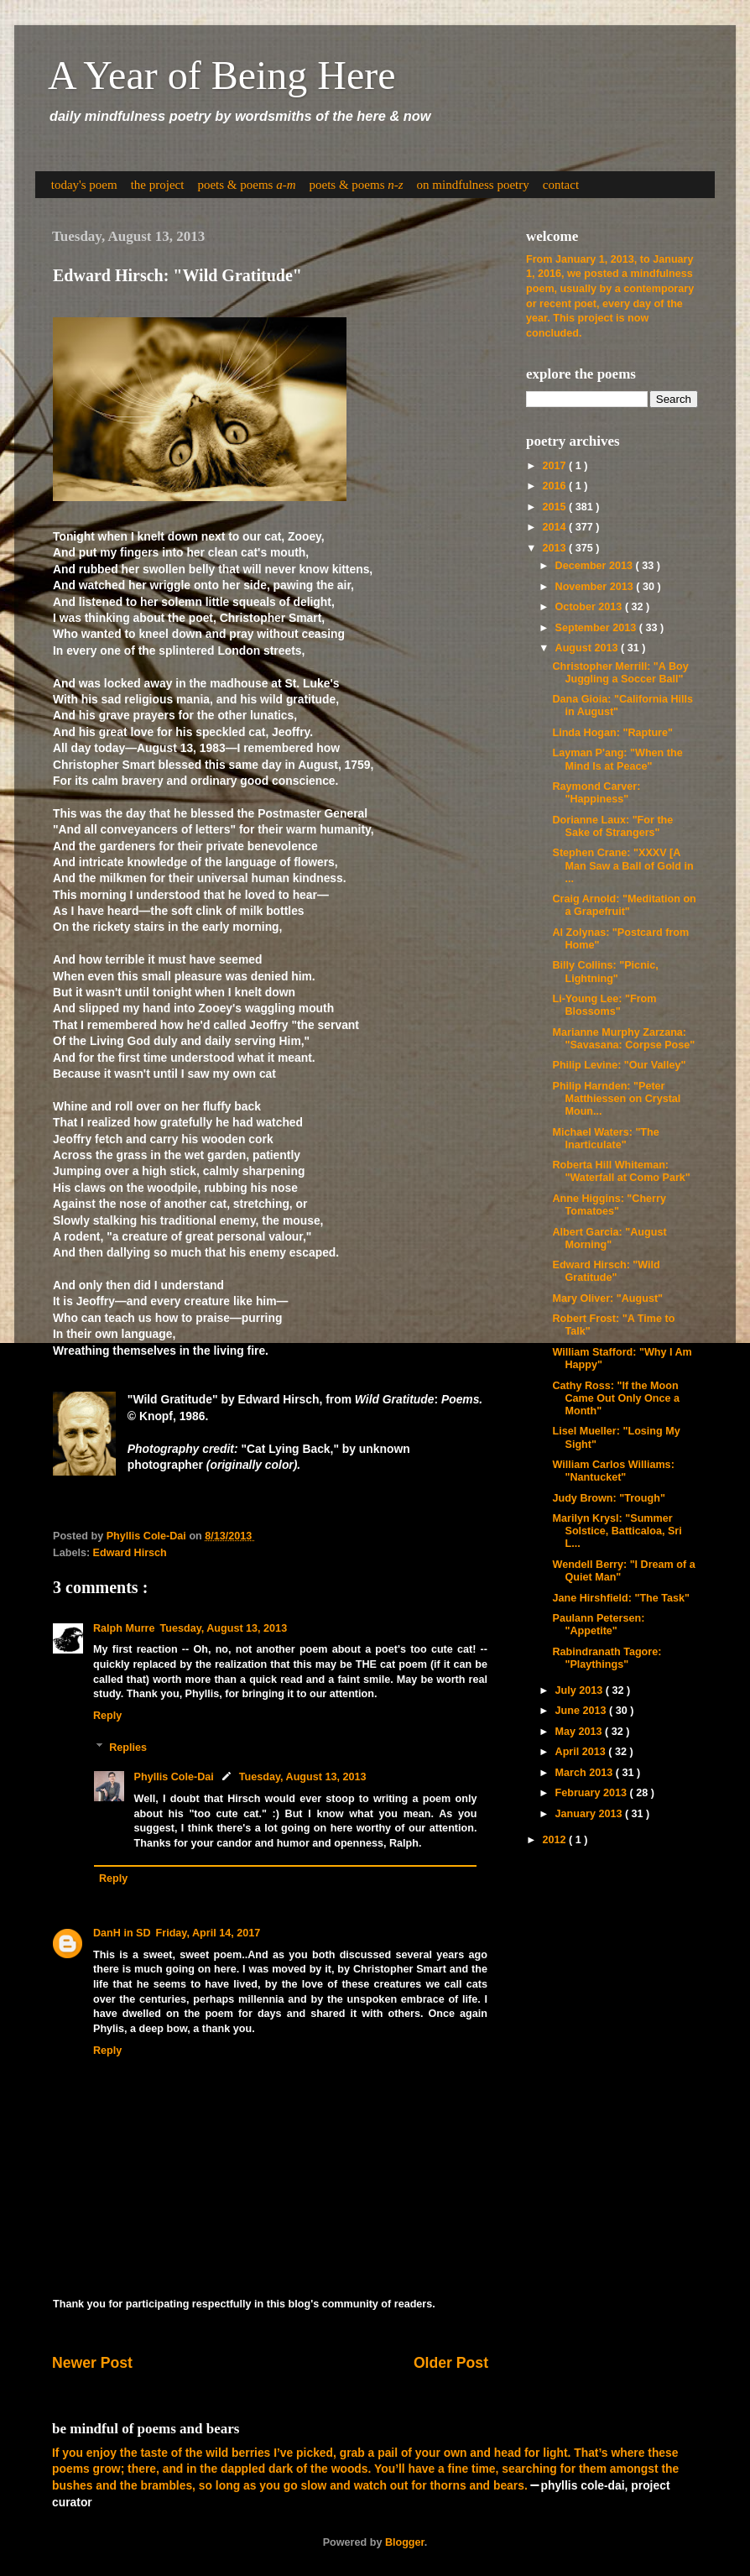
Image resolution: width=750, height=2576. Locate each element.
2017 (555, 466)
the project (158, 184)
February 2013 (592, 1793)
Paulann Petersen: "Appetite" (598, 1624)
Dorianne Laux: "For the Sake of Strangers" (612, 826)
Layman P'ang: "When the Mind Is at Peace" (617, 759)
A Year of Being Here (222, 75)
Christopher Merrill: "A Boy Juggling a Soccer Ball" (620, 673)
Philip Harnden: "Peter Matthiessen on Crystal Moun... (616, 1098)
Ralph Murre (123, 1628)
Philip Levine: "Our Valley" (618, 1065)
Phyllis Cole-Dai (174, 1777)
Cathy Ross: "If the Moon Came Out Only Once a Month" (615, 1398)
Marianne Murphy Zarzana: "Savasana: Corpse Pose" (623, 1039)
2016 (555, 486)
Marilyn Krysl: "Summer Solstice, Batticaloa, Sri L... (616, 1531)
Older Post (451, 2362)
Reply (107, 1716)
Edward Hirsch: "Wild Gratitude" (605, 1271)
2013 (555, 548)
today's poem (84, 184)
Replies (128, 1747)
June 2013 (582, 1710)
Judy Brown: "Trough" (608, 1498)
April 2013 (582, 1752)
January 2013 (590, 1814)
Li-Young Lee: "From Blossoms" (604, 1005)
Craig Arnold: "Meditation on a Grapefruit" (623, 905)
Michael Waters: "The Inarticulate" (605, 1138)
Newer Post (92, 2362)
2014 (555, 527)
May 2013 (580, 1731)
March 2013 (585, 1773)
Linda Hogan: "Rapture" (612, 733)
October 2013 (590, 607)
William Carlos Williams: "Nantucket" (613, 1471)
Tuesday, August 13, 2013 (223, 1628)
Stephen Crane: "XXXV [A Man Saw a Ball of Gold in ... (622, 865)
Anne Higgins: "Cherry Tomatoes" (608, 1205)
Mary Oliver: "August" (607, 1298)
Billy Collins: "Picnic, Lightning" (605, 971)
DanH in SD (122, 1933)
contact (561, 184)
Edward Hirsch (130, 1553)
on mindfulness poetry (473, 184)
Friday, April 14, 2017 (208, 1933)
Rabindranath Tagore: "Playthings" (606, 1658)
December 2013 (595, 566)
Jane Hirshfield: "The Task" (621, 1598)
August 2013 (588, 648)
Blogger (404, 2542)
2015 (555, 507)
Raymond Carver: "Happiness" (596, 793)
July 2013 (580, 1690)
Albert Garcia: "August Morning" (609, 1238)
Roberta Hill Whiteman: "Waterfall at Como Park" (621, 1171)
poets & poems (246, 184)
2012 (555, 1840)
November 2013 (596, 587)
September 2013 (597, 628)
